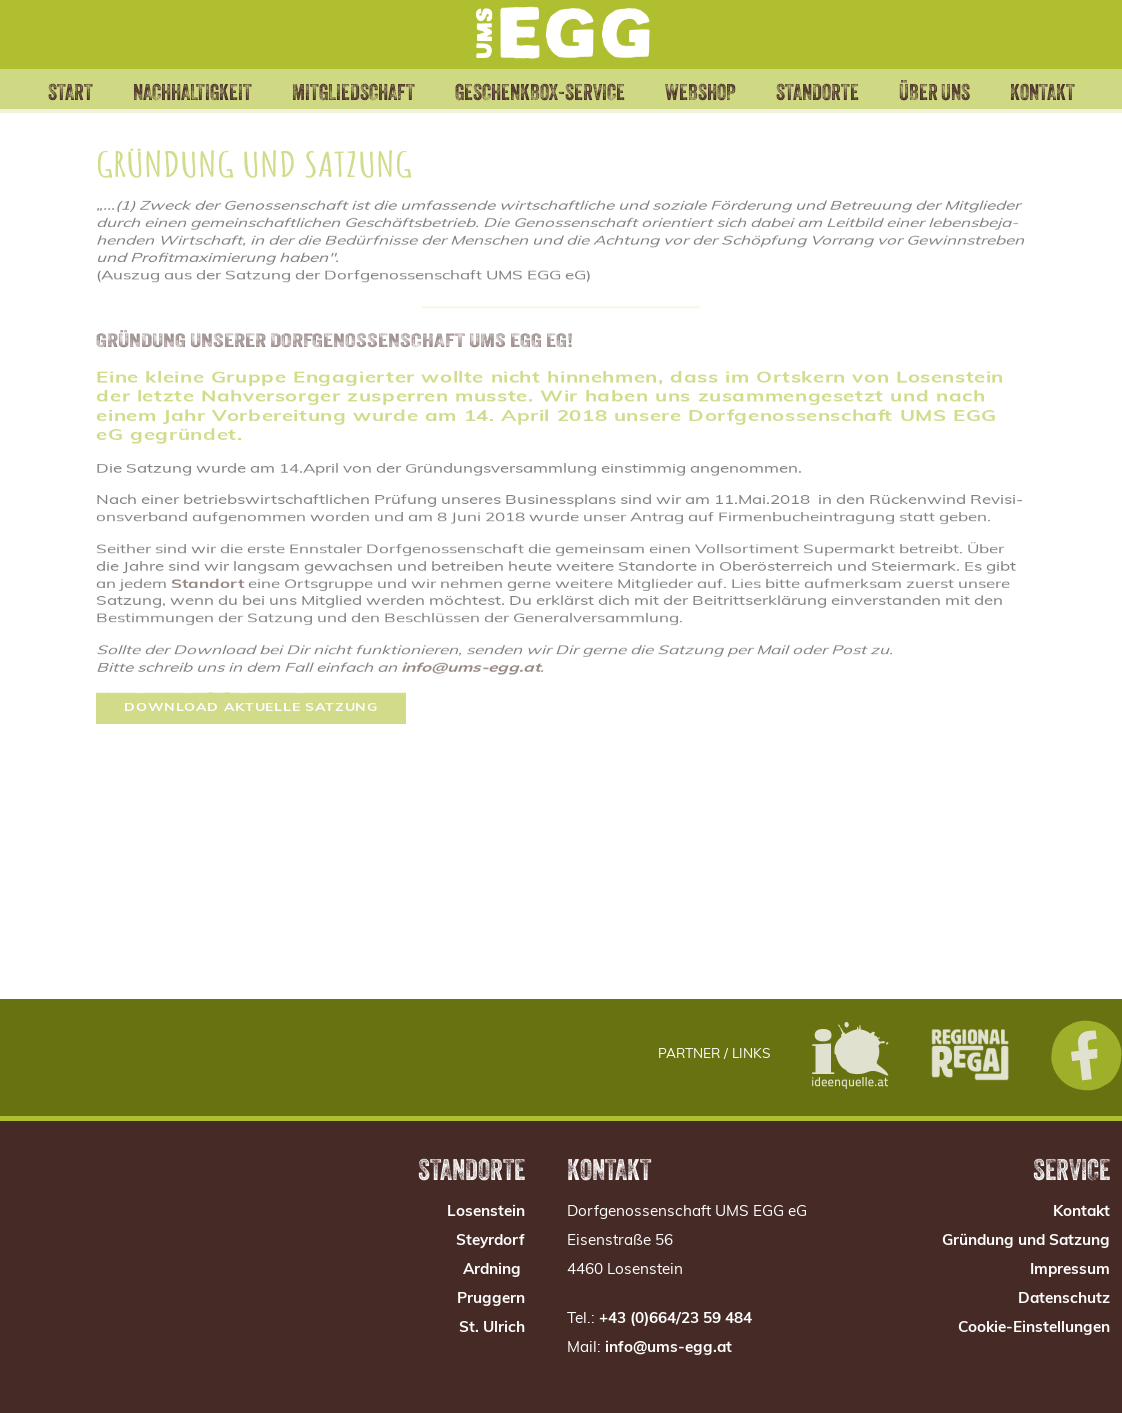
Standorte (833, 89)
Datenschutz (1064, 1299)
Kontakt (1066, 89)
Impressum (1070, 1270)
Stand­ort (207, 561)
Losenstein (486, 1212)
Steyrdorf (490, 1241)
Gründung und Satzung (1026, 1241)
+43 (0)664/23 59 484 (675, 1319)
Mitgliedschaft (369, 89)
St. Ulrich (492, 1328)
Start (46, 89)
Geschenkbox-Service (546, 100)
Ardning (492, 1270)
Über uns (954, 100)
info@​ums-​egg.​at (470, 640)
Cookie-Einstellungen (1034, 1328)
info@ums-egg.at (668, 1348)
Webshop (696, 89)
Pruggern (491, 1299)
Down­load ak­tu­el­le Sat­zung (251, 677)
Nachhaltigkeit (188, 89)
